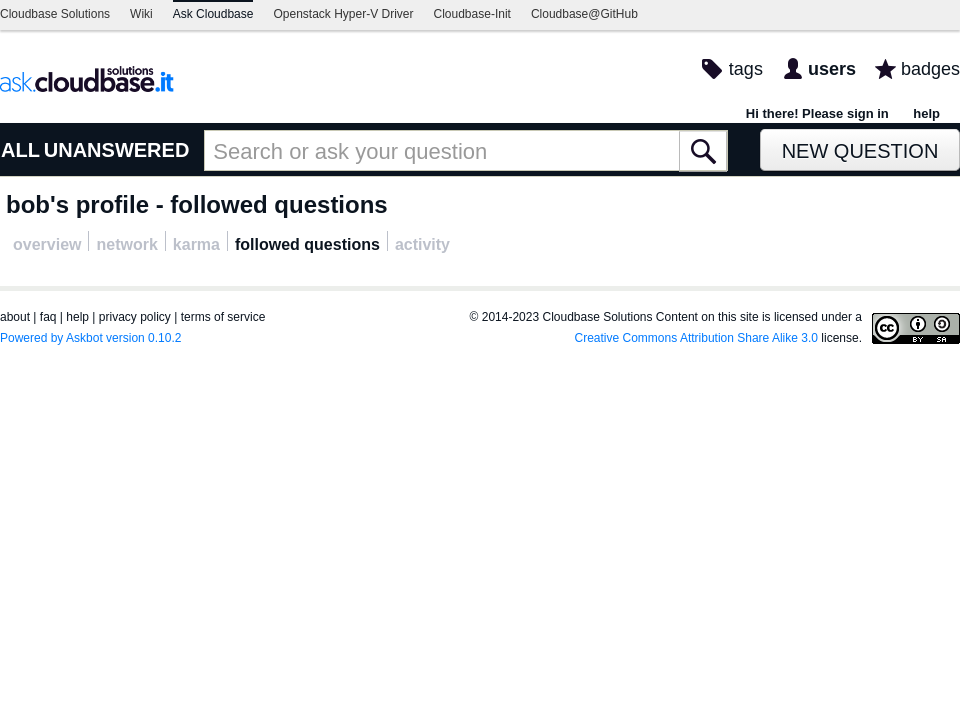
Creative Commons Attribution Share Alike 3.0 (696, 338)
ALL (20, 150)
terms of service (223, 317)
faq (48, 317)
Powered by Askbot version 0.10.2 (90, 338)
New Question (860, 151)
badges (930, 69)
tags (746, 69)
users (832, 69)
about (15, 317)
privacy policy (135, 317)
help (926, 113)
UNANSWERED (117, 150)
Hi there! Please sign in (817, 113)
